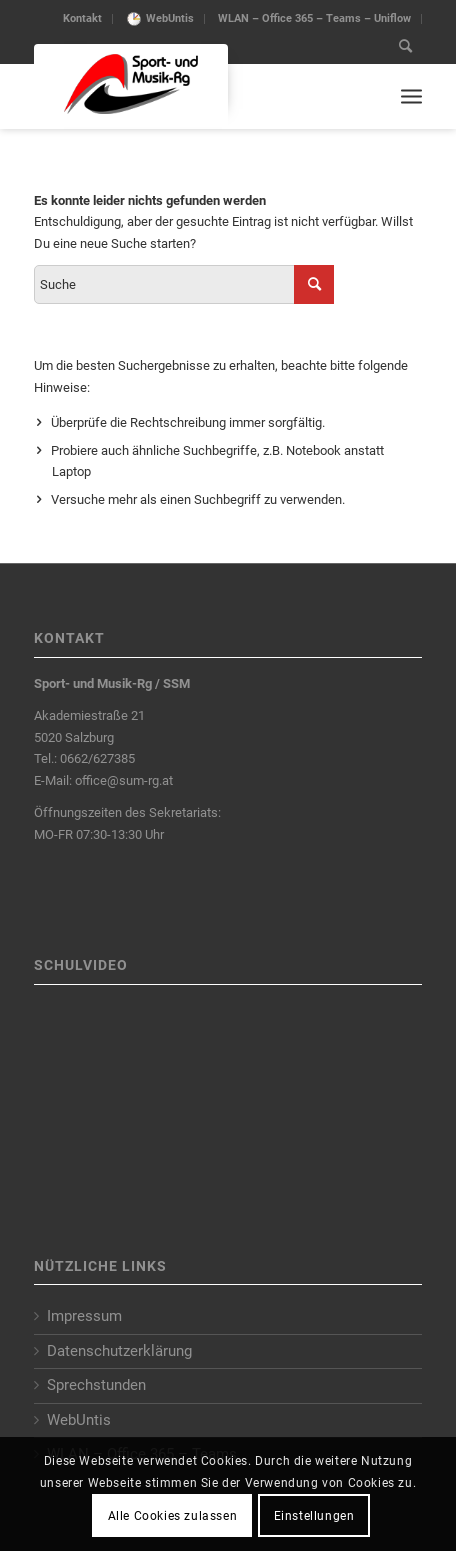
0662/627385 (97, 758)
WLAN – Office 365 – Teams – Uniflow (314, 18)
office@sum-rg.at (124, 780)
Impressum (84, 1316)
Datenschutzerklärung (119, 1351)
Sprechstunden (96, 1385)
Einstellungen (314, 1516)
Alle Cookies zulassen (173, 1516)
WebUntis (170, 18)
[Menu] (411, 96)
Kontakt (82, 18)
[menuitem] (83, 19)
